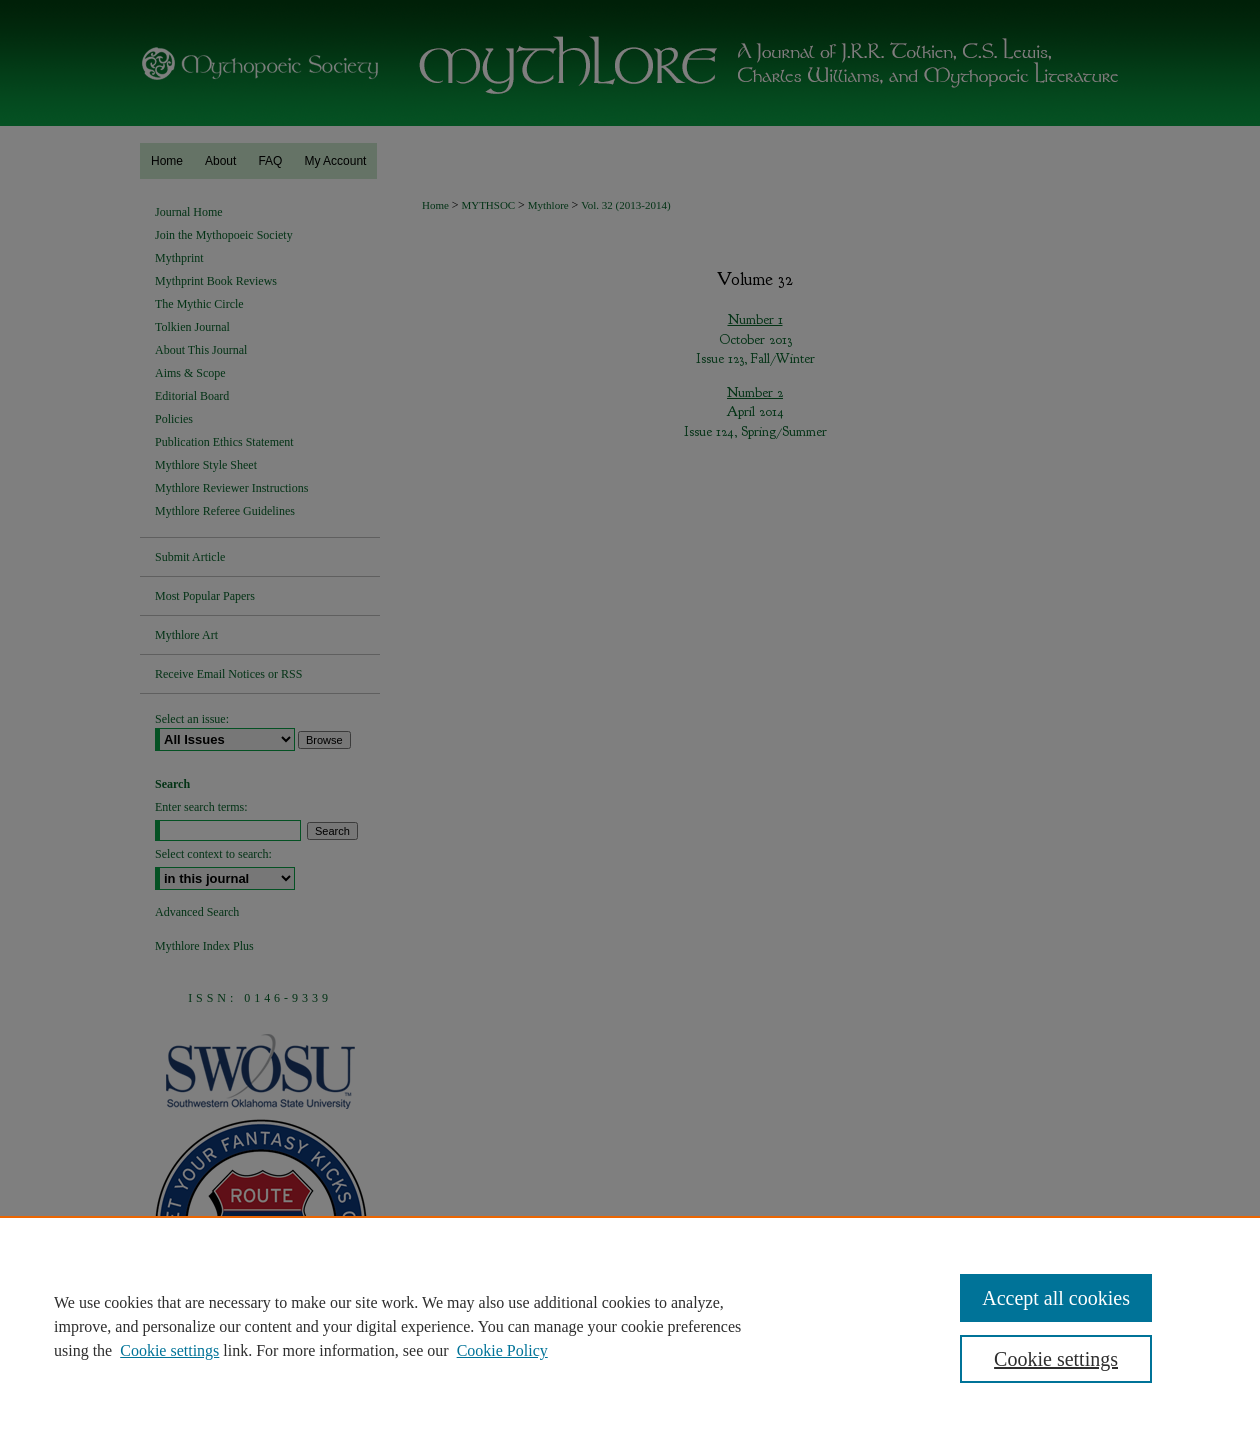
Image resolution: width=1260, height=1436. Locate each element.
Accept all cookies (1056, 1298)
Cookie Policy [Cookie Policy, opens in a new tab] (502, 1350)
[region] (630, 1326)
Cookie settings (169, 1350)
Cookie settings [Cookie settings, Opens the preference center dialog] (1056, 1359)
